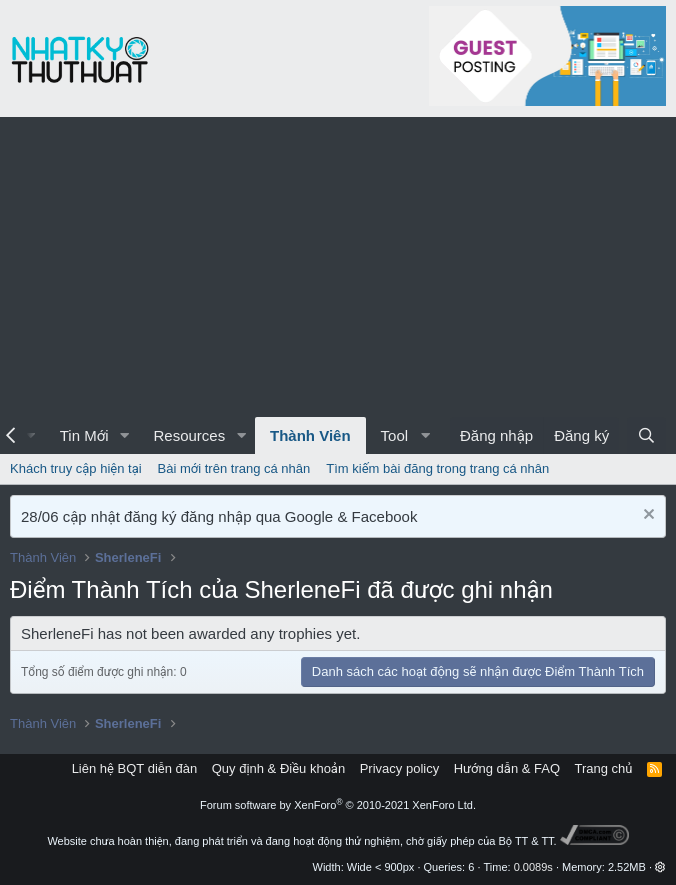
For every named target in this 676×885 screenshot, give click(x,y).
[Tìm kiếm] (646, 435)
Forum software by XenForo (338, 805)
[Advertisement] (338, 267)
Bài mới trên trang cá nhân (234, 468)
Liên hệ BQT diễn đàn (135, 768)
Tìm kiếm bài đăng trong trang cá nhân (437, 468)
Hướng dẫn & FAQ (507, 768)
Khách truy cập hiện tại (76, 468)
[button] (124, 435)
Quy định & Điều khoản (278, 768)
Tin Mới (84, 435)
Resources (189, 435)
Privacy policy (399, 768)
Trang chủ (604, 768)
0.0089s (533, 867)
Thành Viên (310, 435)
